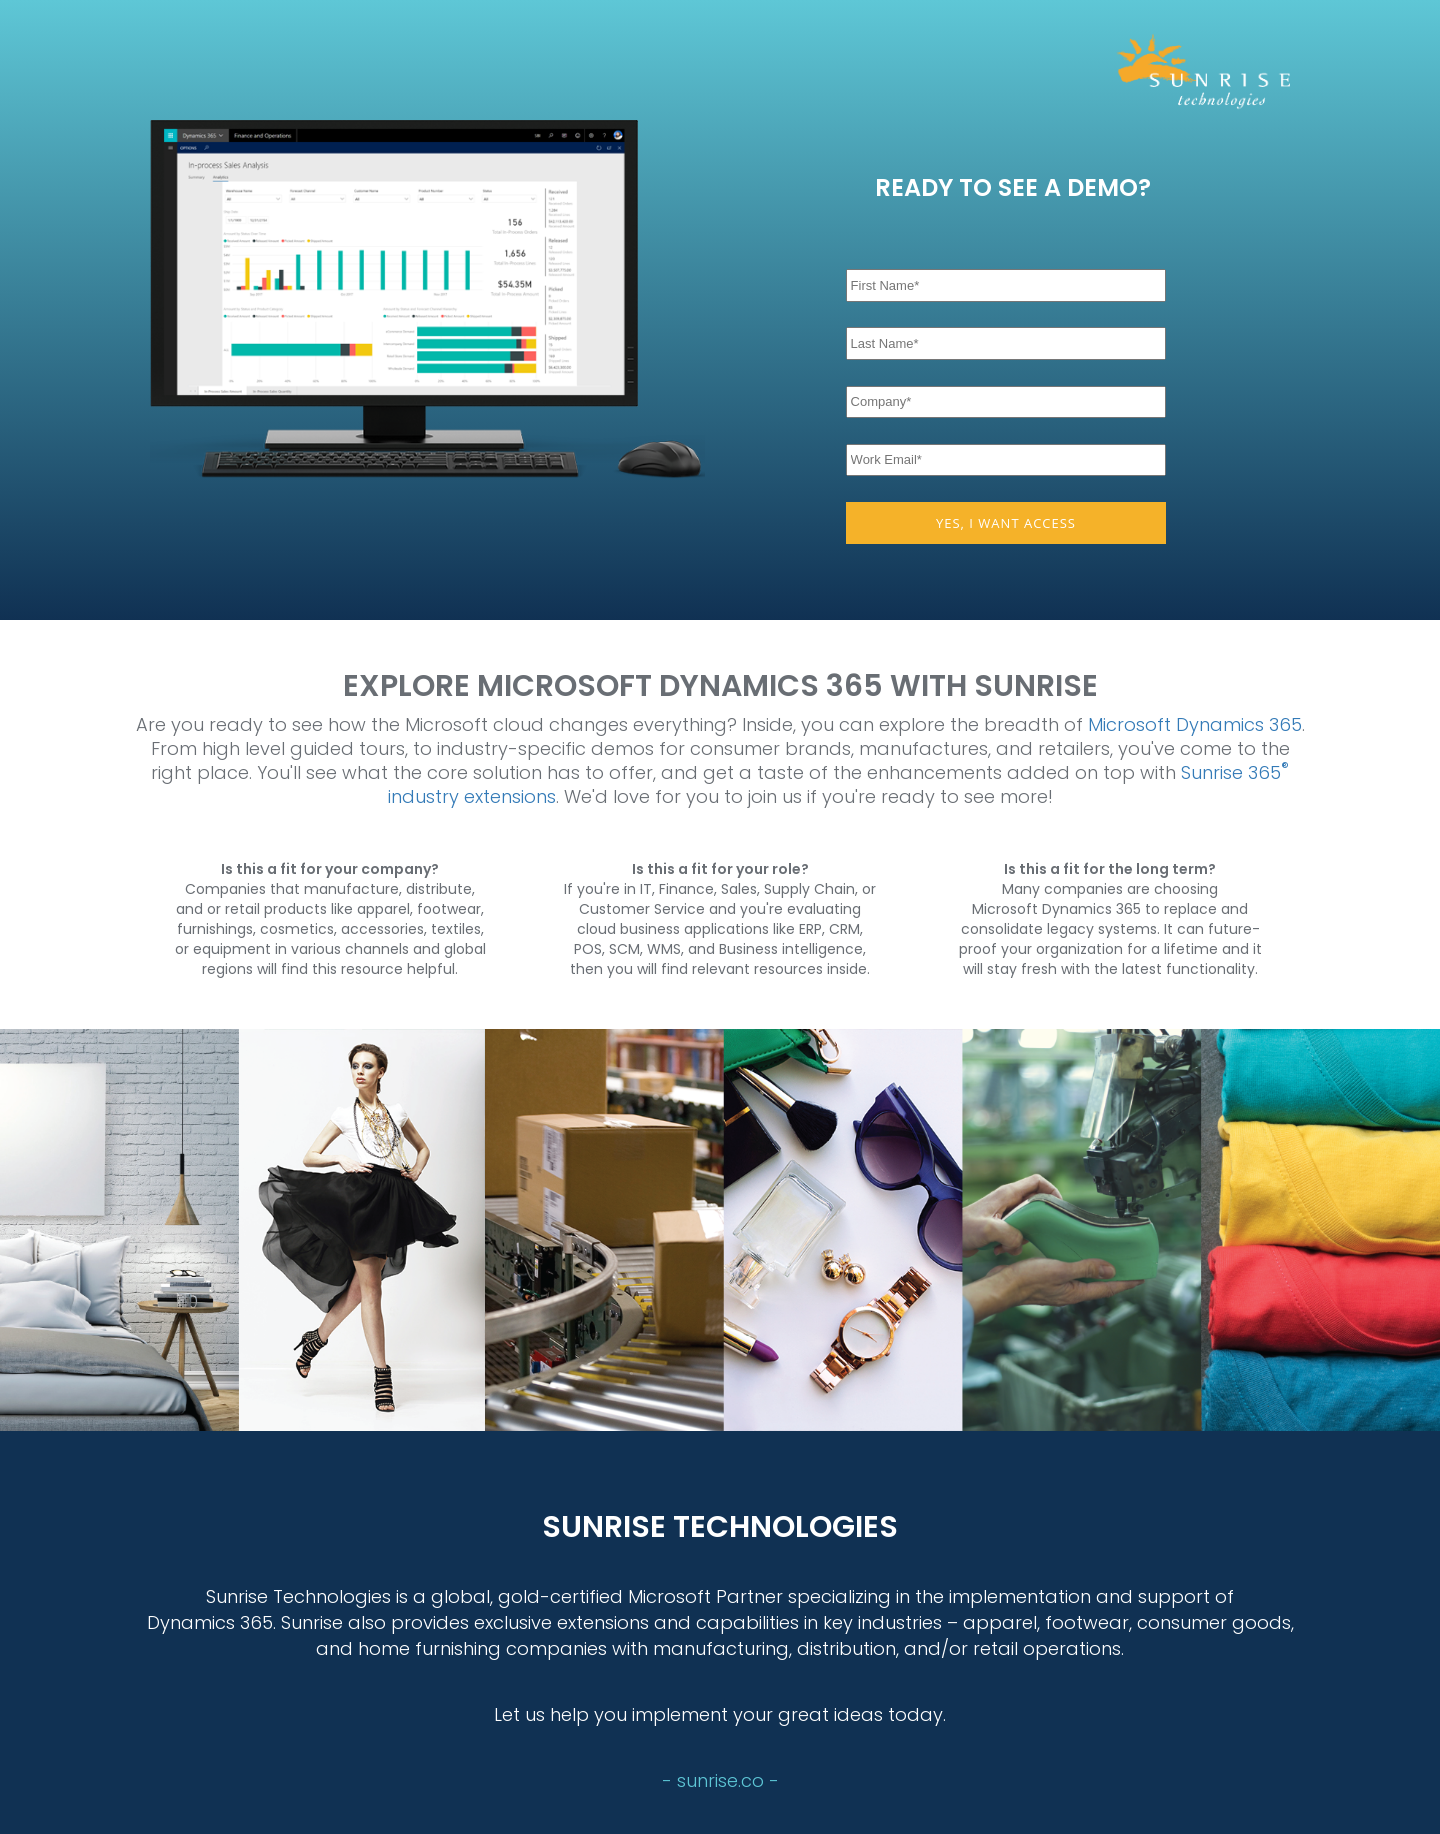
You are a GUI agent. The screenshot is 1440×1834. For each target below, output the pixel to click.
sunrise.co (723, 1780)
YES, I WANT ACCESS (1006, 523)
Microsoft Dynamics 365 (1195, 724)
